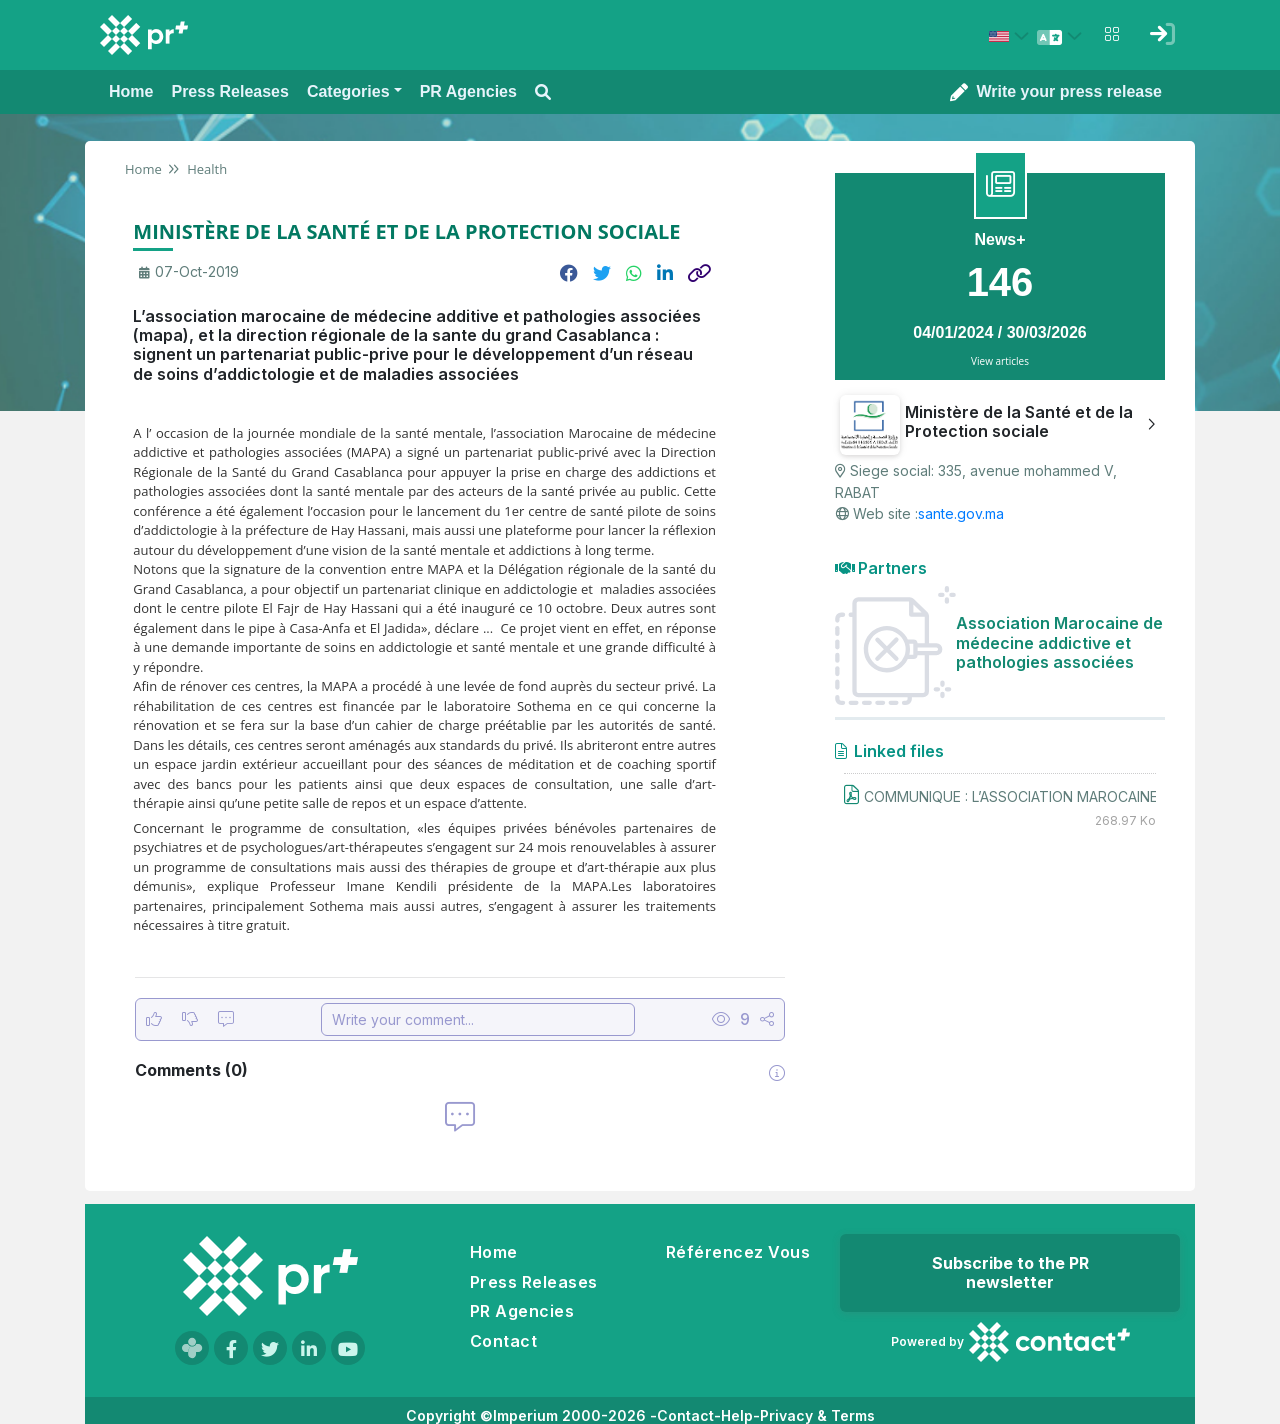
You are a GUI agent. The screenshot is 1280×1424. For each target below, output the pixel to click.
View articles (1000, 361)
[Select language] (1062, 36)
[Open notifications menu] (1112, 34)
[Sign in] (1162, 34)
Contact (503, 1341)
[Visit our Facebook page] (231, 1348)
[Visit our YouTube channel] (348, 1348)
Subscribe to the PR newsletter (1010, 1272)
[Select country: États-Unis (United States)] (1012, 36)
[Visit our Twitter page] (270, 1348)
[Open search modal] (543, 92)
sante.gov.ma (961, 513)
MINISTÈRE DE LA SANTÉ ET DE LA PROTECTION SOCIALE (406, 231)
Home (143, 169)
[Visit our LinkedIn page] (309, 1348)
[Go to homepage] (270, 1276)
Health (205, 169)
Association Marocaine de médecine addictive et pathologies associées (1059, 642)
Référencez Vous (738, 1252)
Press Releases (534, 1282)
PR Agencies (522, 1311)
